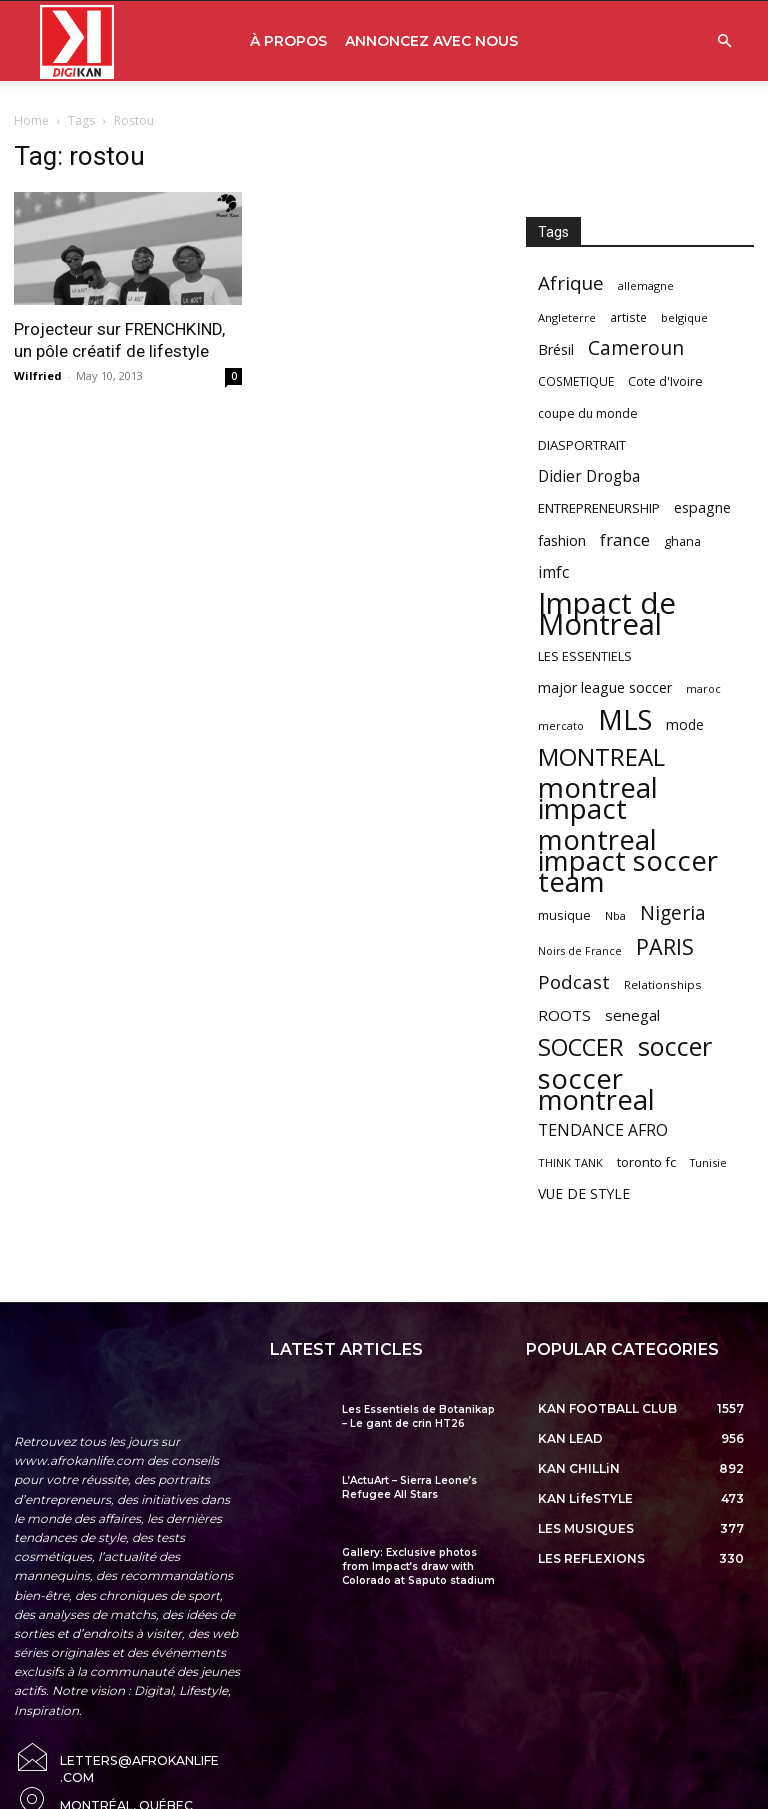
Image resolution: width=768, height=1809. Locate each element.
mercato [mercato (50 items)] (561, 725)
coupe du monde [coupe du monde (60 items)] (588, 413)
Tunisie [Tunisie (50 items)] (708, 1162)
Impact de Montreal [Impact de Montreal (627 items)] (607, 614)
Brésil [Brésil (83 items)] (556, 349)
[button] (724, 41)
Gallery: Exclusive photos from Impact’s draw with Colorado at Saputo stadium (418, 1566)
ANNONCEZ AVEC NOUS (431, 41)
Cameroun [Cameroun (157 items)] (636, 348)
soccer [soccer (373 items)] (675, 1046)
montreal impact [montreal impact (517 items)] (598, 798)
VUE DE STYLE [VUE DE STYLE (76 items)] (584, 1193)
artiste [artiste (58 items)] (628, 317)
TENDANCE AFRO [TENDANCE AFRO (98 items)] (603, 1130)
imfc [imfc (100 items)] (553, 572)
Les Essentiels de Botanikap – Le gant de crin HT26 (418, 1416)
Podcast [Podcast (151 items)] (574, 982)
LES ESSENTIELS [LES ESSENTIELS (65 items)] (585, 656)
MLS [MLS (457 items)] (625, 719)
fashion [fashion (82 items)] (562, 540)
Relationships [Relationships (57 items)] (663, 984)
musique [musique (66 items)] (564, 915)
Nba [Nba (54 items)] (615, 915)
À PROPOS (288, 41)
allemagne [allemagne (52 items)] (646, 285)
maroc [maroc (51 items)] (703, 688)
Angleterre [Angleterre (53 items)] (567, 317)
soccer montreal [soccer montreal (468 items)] (596, 1089)
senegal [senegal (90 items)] (632, 1015)
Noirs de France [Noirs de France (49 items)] (580, 951)
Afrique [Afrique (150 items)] (571, 283)
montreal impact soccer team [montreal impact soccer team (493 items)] (628, 860)
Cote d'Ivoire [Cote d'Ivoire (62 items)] (665, 381)
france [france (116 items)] (625, 539)
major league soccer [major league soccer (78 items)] (605, 687)
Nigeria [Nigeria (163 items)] (673, 912)
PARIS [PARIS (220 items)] (665, 946)
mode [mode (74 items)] (685, 724)
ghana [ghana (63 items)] (682, 541)
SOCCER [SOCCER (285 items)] (581, 1047)
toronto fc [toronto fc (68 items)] (646, 1162)
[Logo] (77, 41)
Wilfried (38, 375)
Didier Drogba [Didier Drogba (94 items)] (589, 476)
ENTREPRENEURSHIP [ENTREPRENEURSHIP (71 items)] (599, 508)
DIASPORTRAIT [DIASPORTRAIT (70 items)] (582, 445)
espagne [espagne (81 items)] (702, 507)
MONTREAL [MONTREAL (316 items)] (601, 756)
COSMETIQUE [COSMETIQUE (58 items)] (576, 381)
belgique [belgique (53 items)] (684, 317)
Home (31, 120)
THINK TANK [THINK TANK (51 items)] (570, 1162)
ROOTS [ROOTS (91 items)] (564, 1015)
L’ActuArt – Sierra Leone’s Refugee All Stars (409, 1487)
